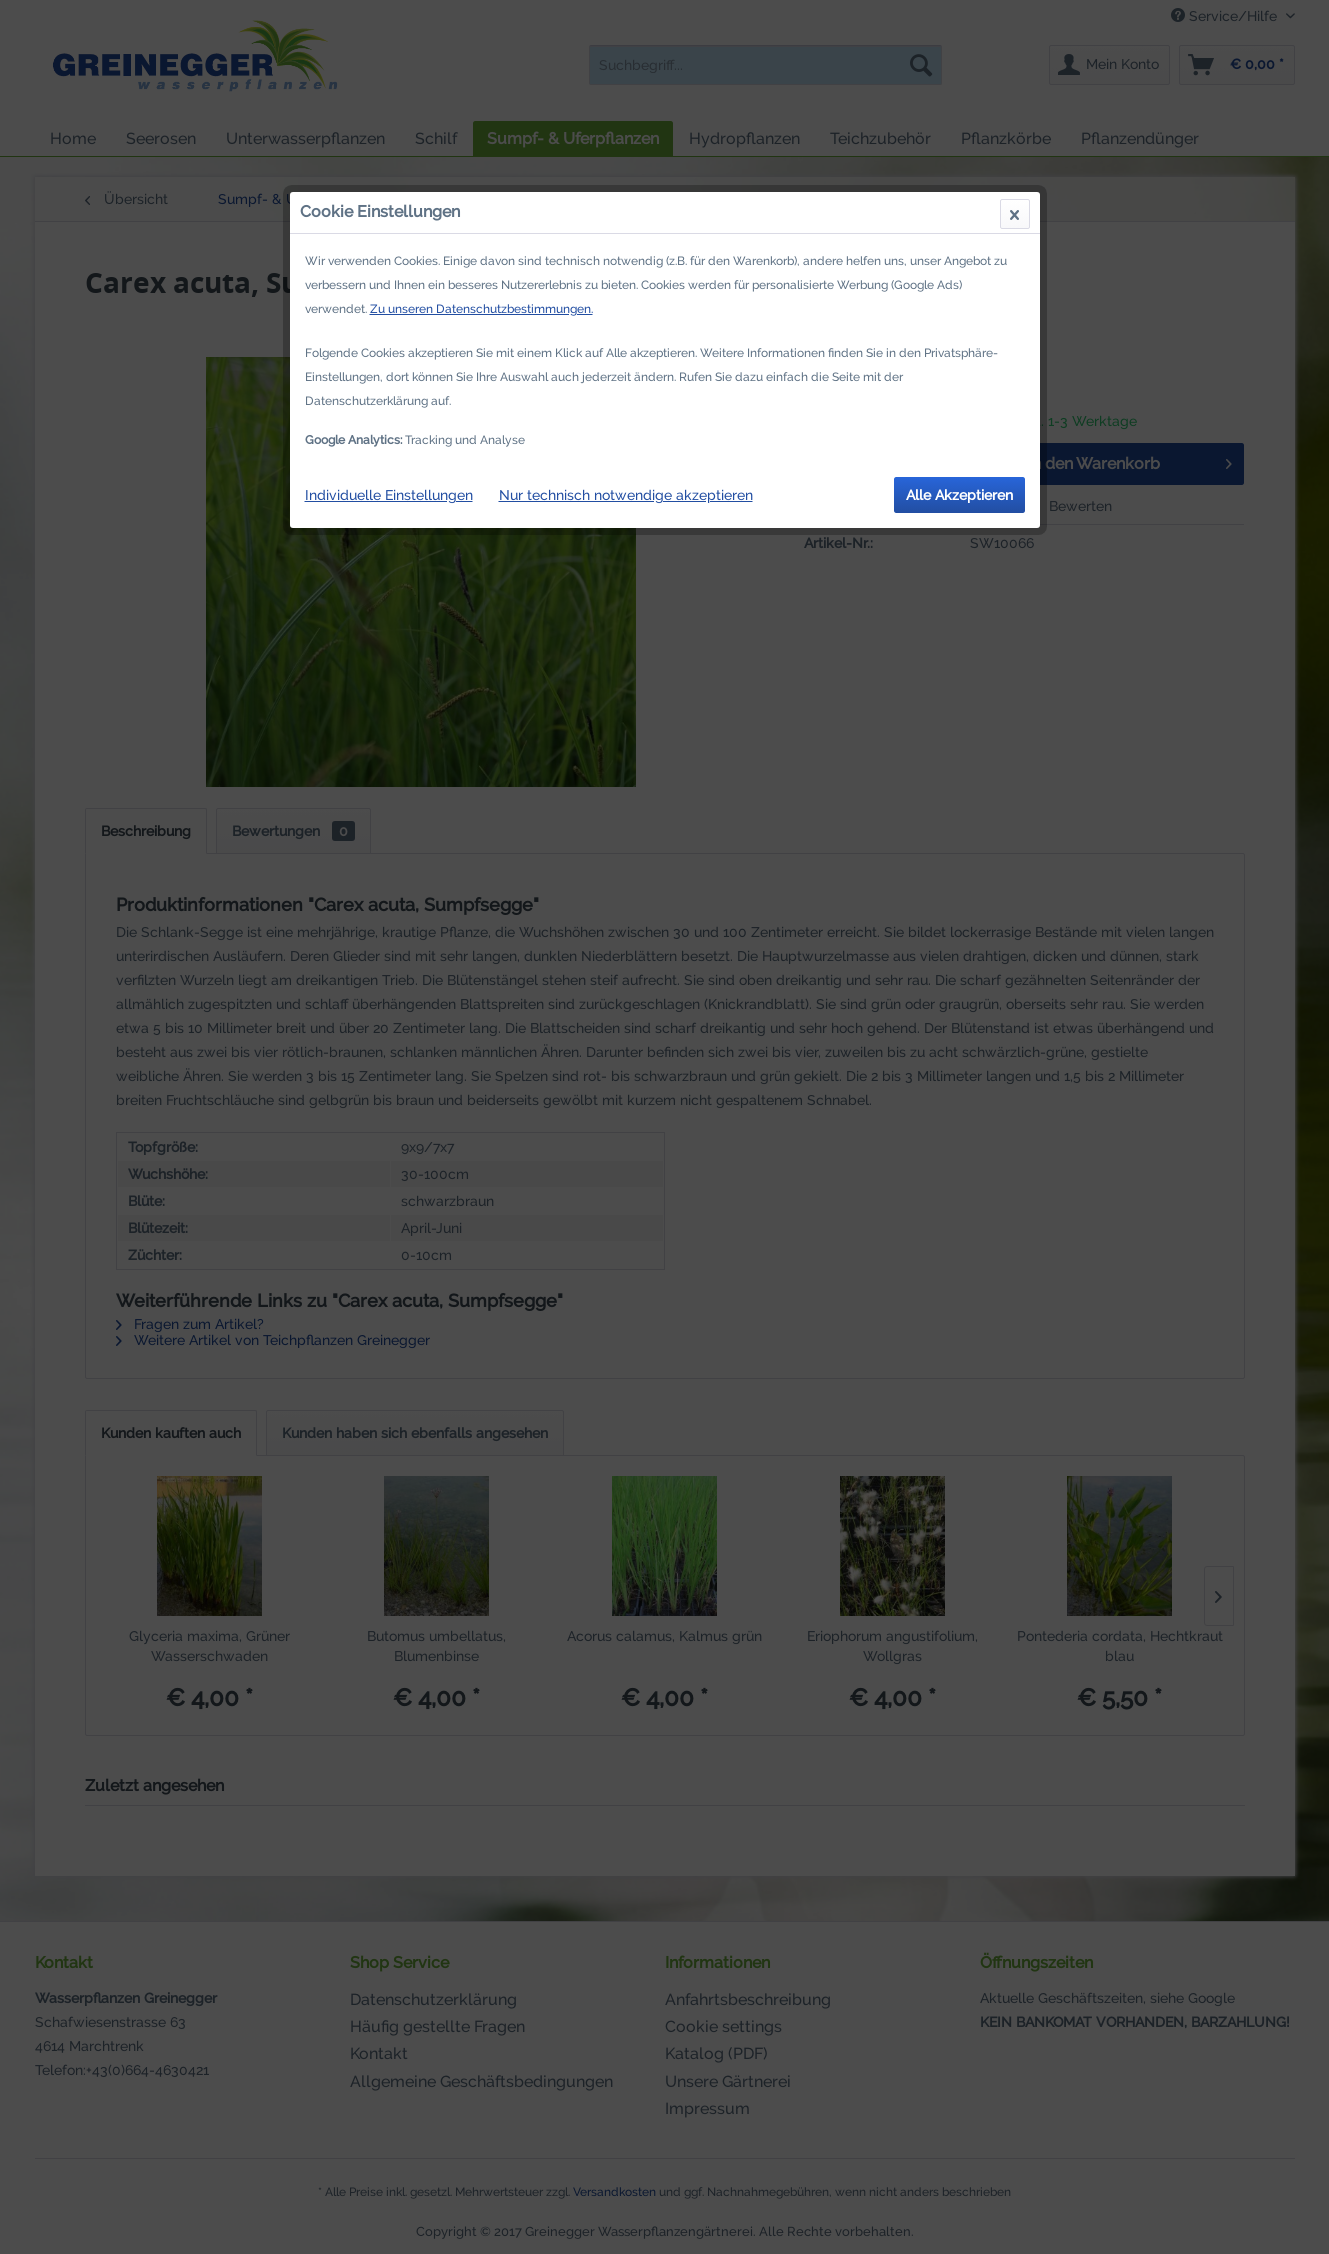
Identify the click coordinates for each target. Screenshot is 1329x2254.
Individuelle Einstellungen (389, 495)
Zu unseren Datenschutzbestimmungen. (481, 309)
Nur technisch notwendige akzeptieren (626, 495)
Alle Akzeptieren (959, 495)
